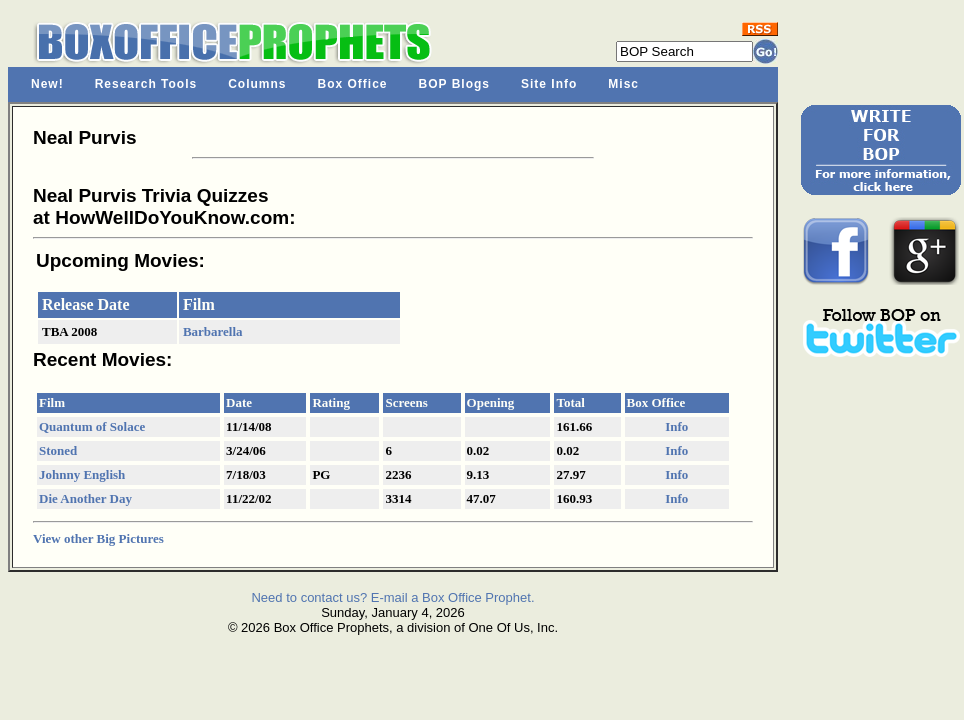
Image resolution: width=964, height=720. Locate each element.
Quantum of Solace (92, 426)
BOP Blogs (454, 84)
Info (676, 426)
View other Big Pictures (98, 538)
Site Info (549, 84)
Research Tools (146, 84)
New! (47, 84)
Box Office (353, 84)
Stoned (58, 450)
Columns (257, 84)
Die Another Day (85, 498)
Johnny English (82, 474)
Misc (623, 84)
